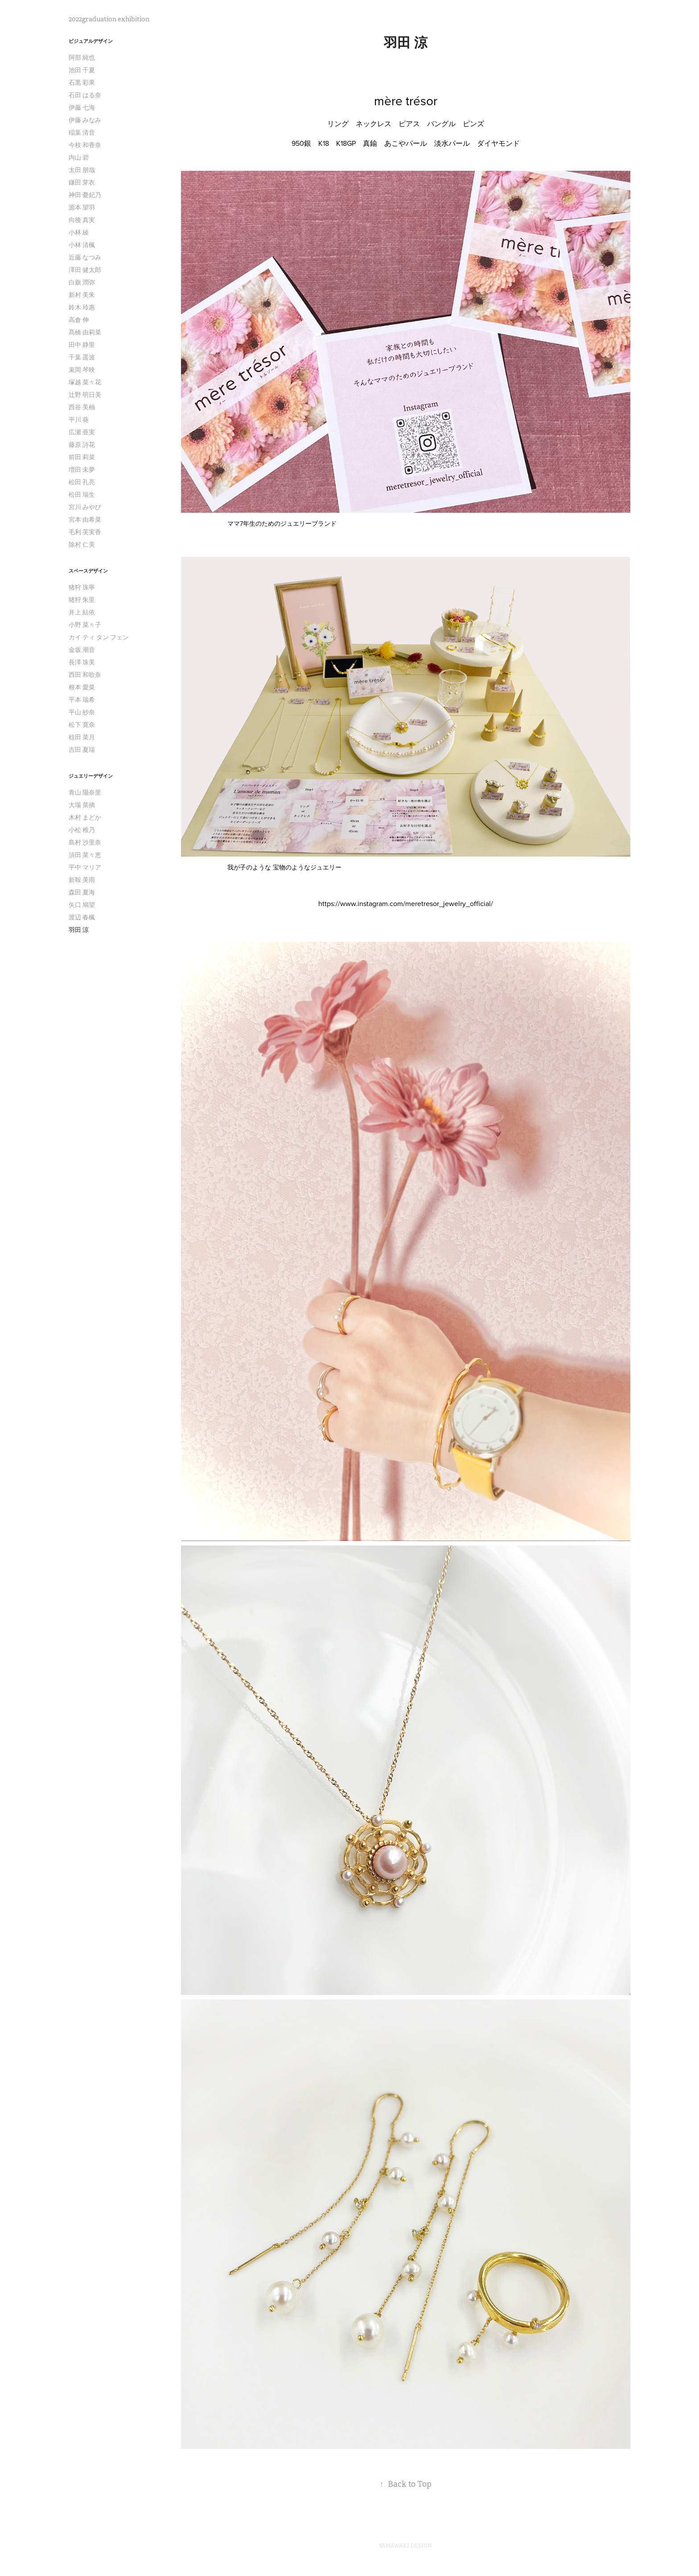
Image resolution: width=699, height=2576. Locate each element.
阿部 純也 (82, 58)
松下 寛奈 (82, 725)
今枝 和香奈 (85, 145)
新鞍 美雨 (82, 880)
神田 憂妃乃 (85, 195)
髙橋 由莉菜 (85, 332)
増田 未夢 (82, 470)
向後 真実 (82, 220)
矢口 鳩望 (82, 905)
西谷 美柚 (82, 407)
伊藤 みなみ (85, 120)
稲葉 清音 (82, 132)
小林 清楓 (82, 245)
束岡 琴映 (82, 370)
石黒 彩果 (82, 82)
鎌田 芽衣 (82, 182)
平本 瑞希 (82, 700)
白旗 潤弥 (82, 282)
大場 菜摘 (82, 805)
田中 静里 (82, 345)
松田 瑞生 (82, 494)
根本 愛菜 (82, 687)
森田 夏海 (82, 892)
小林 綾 (79, 232)
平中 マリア (85, 867)
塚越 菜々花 (85, 382)
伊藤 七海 (82, 107)
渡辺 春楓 (82, 917)
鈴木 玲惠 (82, 307)
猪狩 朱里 (82, 600)
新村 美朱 (82, 295)
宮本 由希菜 (85, 519)
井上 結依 (82, 612)
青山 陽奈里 (85, 792)
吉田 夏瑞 (82, 750)
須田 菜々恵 (85, 855)
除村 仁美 (82, 544)
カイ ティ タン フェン (99, 637)
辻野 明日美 (85, 395)
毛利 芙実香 (85, 532)
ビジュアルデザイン (91, 41)
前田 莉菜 (82, 457)
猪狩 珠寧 (82, 587)
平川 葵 (79, 420)
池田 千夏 (82, 70)
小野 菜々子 (85, 625)
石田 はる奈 (85, 95)
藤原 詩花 (82, 445)
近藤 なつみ (85, 257)
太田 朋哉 (82, 170)
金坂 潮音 (82, 650)
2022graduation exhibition (109, 19)
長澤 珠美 (82, 662)
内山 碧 (79, 157)
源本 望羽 (82, 207)
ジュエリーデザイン (91, 775)
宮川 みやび (85, 507)
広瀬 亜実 (82, 432)
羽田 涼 (79, 930)
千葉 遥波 (82, 357)
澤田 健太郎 (85, 270)
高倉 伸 (79, 320)
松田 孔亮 (82, 482)
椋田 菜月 (82, 737)
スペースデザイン (88, 570)
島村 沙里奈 (85, 842)
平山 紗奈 (82, 712)
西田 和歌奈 (85, 675)
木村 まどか (85, 817)
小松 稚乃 (82, 830)
